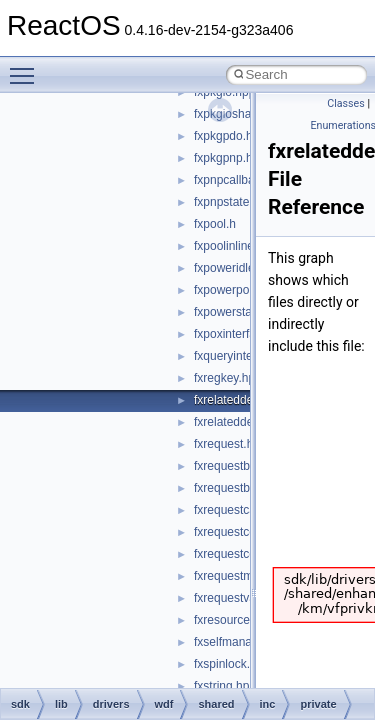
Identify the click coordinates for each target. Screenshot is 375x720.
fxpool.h (215, 224)
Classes (345, 103)
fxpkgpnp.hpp (230, 158)
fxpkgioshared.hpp (243, 114)
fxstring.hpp (225, 686)
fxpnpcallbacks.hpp (245, 180)
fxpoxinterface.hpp (243, 334)
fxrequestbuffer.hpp (245, 488)
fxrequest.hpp (230, 444)
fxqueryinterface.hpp (248, 356)
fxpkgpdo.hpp (230, 136)
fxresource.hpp (233, 620)
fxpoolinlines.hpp (238, 246)
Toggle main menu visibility (27, 67)
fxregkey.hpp (228, 378)
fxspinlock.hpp (232, 664)
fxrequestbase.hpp (243, 466)
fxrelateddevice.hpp (246, 400)
